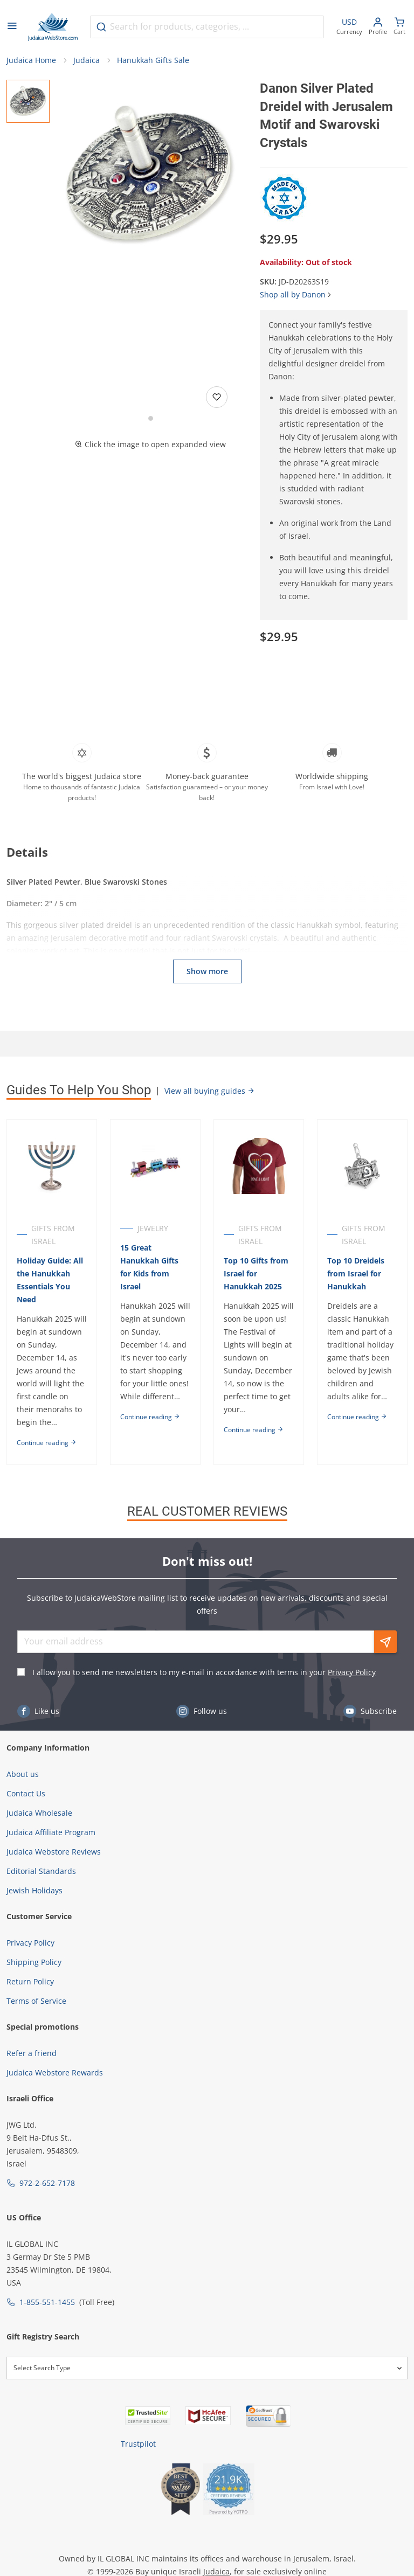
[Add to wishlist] (216, 397)
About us (22, 1774)
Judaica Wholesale (39, 1813)
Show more (207, 971)
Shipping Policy (33, 1962)
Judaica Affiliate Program (50, 1832)
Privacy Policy (352, 1672)
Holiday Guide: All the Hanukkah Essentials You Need (50, 1279)
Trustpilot (138, 2444)
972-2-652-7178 (47, 2183)
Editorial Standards (41, 1871)
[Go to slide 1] (150, 418)
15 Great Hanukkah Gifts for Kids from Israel (149, 1267)
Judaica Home (31, 60)
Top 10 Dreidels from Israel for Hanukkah (355, 1273)
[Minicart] (399, 27)
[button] (150, 176)
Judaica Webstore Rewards (54, 2072)
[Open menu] (11, 27)
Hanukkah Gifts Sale (153, 60)
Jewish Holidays (34, 1890)
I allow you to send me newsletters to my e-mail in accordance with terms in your (204, 1672)
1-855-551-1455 (47, 2302)
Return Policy (30, 1981)
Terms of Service (36, 2001)
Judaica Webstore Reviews (53, 1851)
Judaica (86, 60)
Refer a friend (31, 2053)
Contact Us (25, 1793)
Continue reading (47, 1442)
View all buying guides (209, 1091)
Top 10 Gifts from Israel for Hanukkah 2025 (256, 1273)
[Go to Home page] (53, 27)
